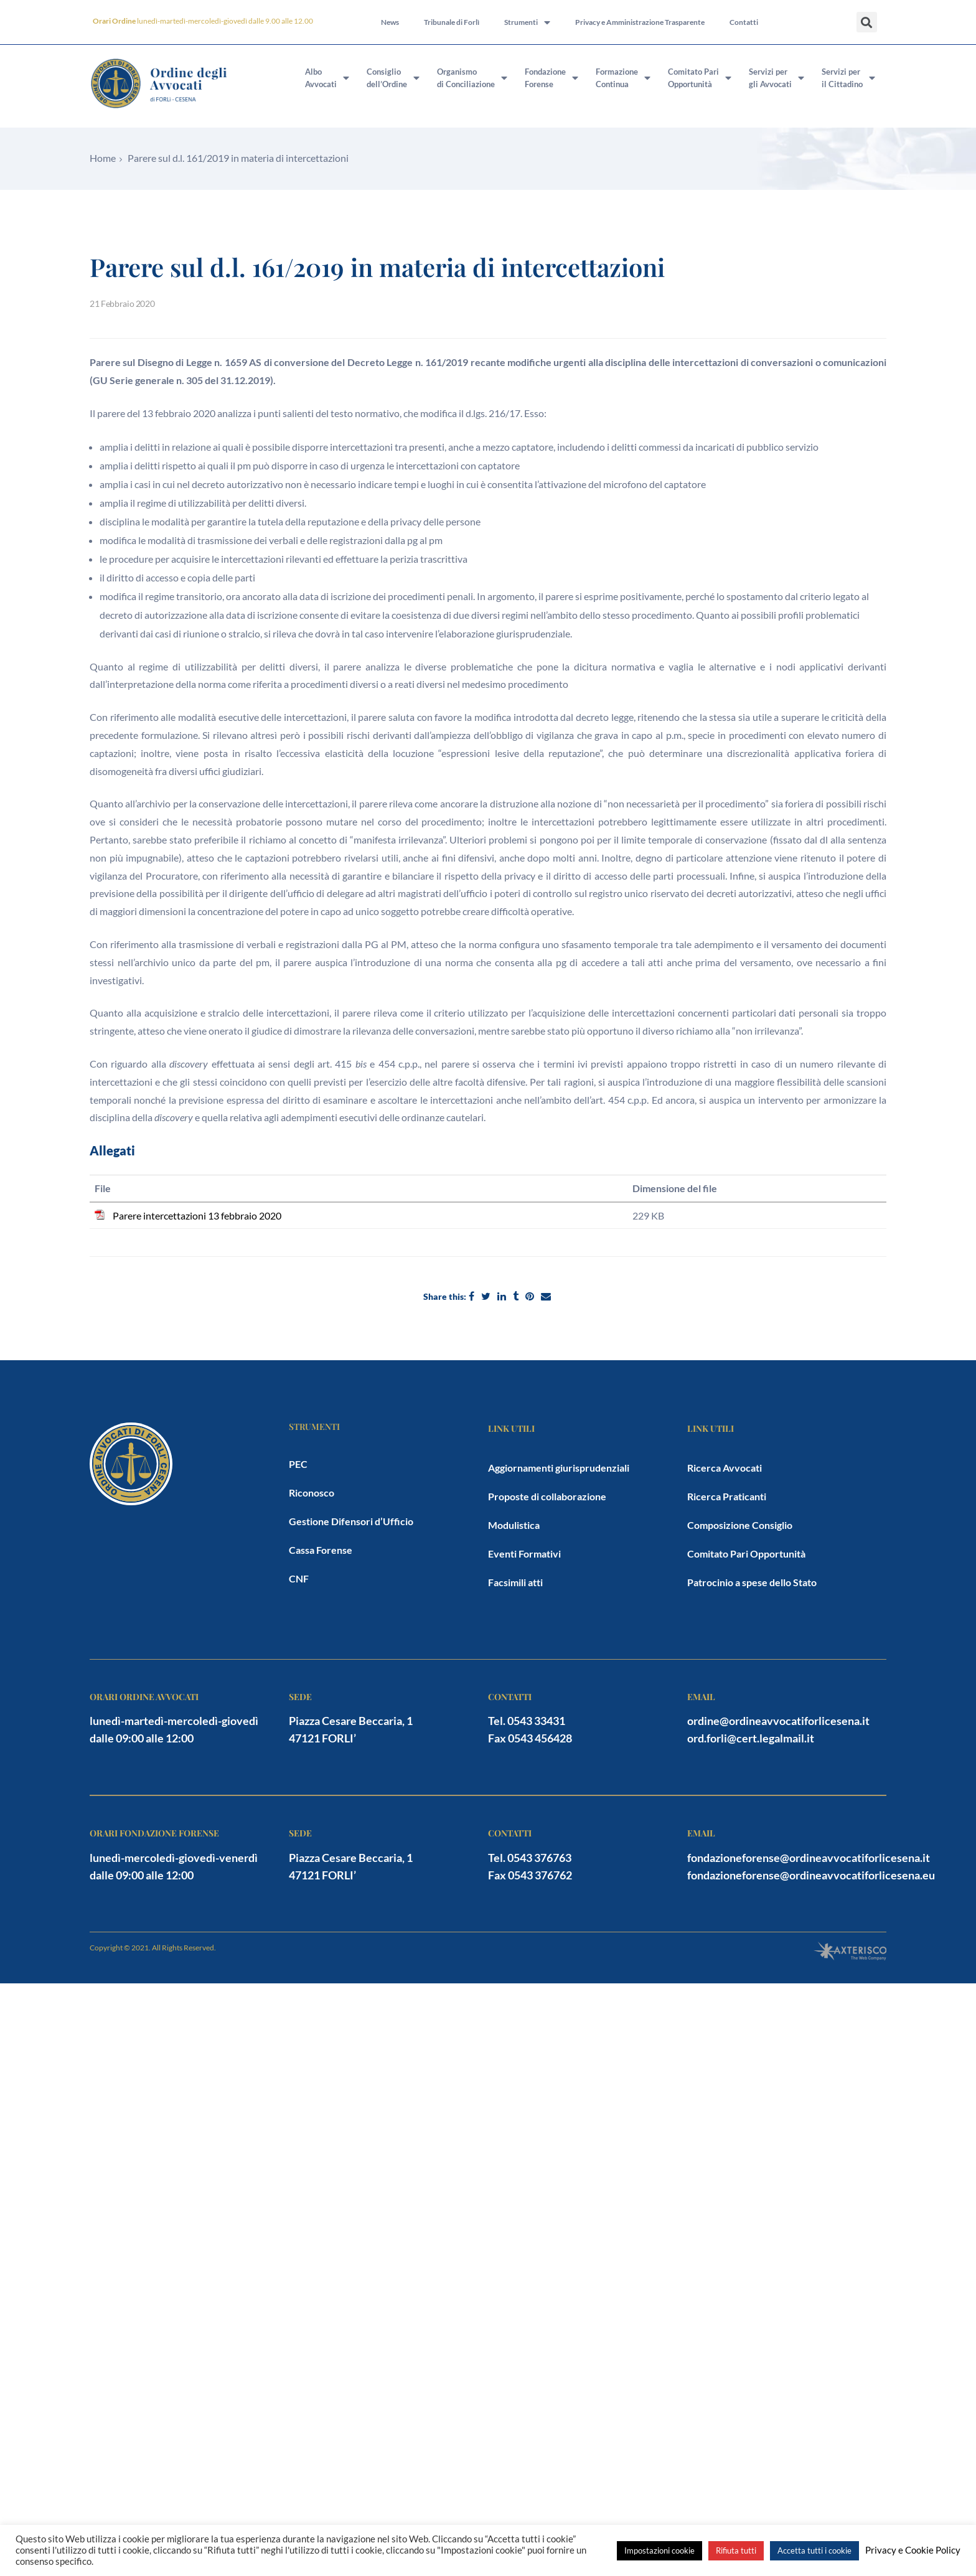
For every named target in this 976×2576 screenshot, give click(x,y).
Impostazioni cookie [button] (659, 2550)
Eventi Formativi (524, 1553)
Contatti (744, 22)
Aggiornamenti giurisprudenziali (558, 1468)
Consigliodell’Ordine (393, 78)
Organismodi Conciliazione (472, 78)
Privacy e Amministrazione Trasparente (640, 22)
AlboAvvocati (327, 78)
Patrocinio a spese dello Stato (752, 1582)
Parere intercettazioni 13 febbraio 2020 (197, 1215)
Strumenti (527, 22)
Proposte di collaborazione (547, 1496)
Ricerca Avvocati (724, 1468)
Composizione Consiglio (739, 1525)
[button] (866, 22)
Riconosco (311, 1492)
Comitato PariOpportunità (699, 78)
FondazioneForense (551, 78)
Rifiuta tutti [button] (736, 2550)
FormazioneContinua (623, 78)
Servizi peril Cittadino (848, 78)
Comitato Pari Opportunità (746, 1553)
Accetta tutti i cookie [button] (814, 2550)
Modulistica (514, 1525)
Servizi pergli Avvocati (776, 78)
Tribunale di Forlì (451, 22)
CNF (299, 1578)
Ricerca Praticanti (726, 1496)
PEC (298, 1464)
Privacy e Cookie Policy (912, 2550)
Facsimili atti (515, 1582)
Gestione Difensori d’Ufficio (351, 1521)
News (390, 22)
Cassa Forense (320, 1550)
